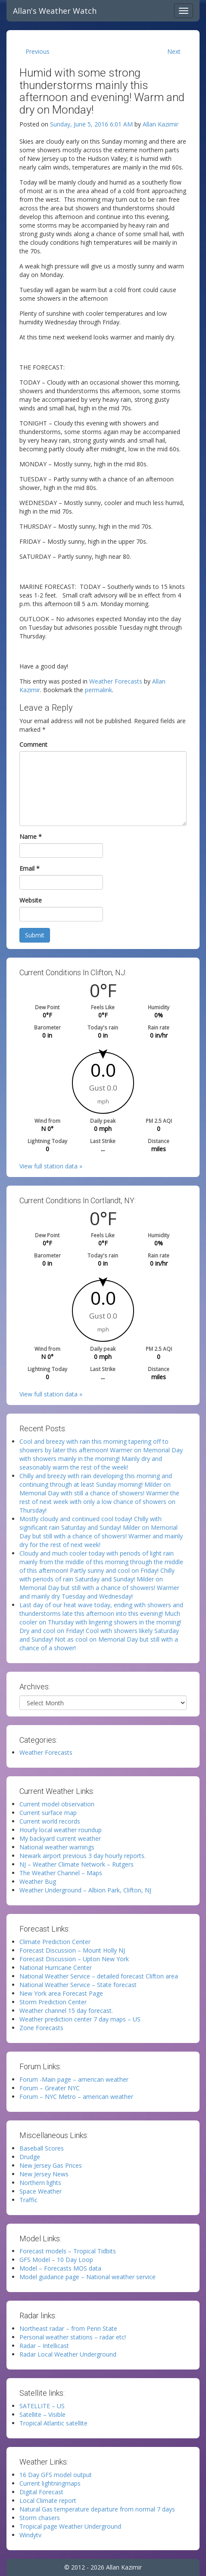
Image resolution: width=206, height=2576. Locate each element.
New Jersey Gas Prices (50, 2165)
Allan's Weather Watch (55, 11)
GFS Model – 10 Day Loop (56, 2260)
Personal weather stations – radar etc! (72, 2337)
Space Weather (40, 2191)
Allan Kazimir (160, 124)
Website (30, 900)
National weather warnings (56, 1847)
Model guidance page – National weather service (87, 2277)
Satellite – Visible (42, 2414)
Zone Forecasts (41, 2028)
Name (30, 836)
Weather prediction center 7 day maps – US (79, 2019)
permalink (98, 690)
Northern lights (40, 2183)
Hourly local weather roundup (60, 1830)
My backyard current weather (60, 1838)
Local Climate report (47, 2500)
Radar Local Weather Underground (67, 2354)
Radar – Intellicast (44, 2346)
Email (29, 868)
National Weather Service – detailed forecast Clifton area (98, 1976)
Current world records (49, 1821)
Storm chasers (39, 2518)
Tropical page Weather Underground (70, 2526)
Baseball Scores (41, 2148)
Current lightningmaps (50, 2483)
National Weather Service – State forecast (78, 1985)
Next (174, 51)
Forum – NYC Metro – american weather (76, 2096)
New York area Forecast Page (61, 1993)
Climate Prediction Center (55, 1942)
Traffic (28, 2200)
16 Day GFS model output (55, 2475)
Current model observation (56, 1804)
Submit (34, 935)
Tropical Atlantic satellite (53, 2423)
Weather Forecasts (115, 681)
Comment (33, 744)
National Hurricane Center (55, 1967)
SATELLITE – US (42, 2406)
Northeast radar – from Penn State (68, 2328)
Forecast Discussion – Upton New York (74, 1959)
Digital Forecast (41, 2492)
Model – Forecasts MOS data (60, 2268)
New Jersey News (44, 2174)
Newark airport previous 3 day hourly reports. (82, 1856)
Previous (37, 51)
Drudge (29, 2157)
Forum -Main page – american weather (73, 2079)
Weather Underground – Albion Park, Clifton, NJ (85, 1890)
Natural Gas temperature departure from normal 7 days (97, 2509)
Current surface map (48, 1813)
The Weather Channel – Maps (60, 1873)
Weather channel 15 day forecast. (66, 2010)
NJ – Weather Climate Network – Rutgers (76, 1864)
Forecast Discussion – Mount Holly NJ (72, 1950)
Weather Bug (37, 1881)
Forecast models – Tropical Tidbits (67, 2251)
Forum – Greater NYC (49, 2088)
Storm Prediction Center (53, 2002)
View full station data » (50, 1166)
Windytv (30, 2535)
